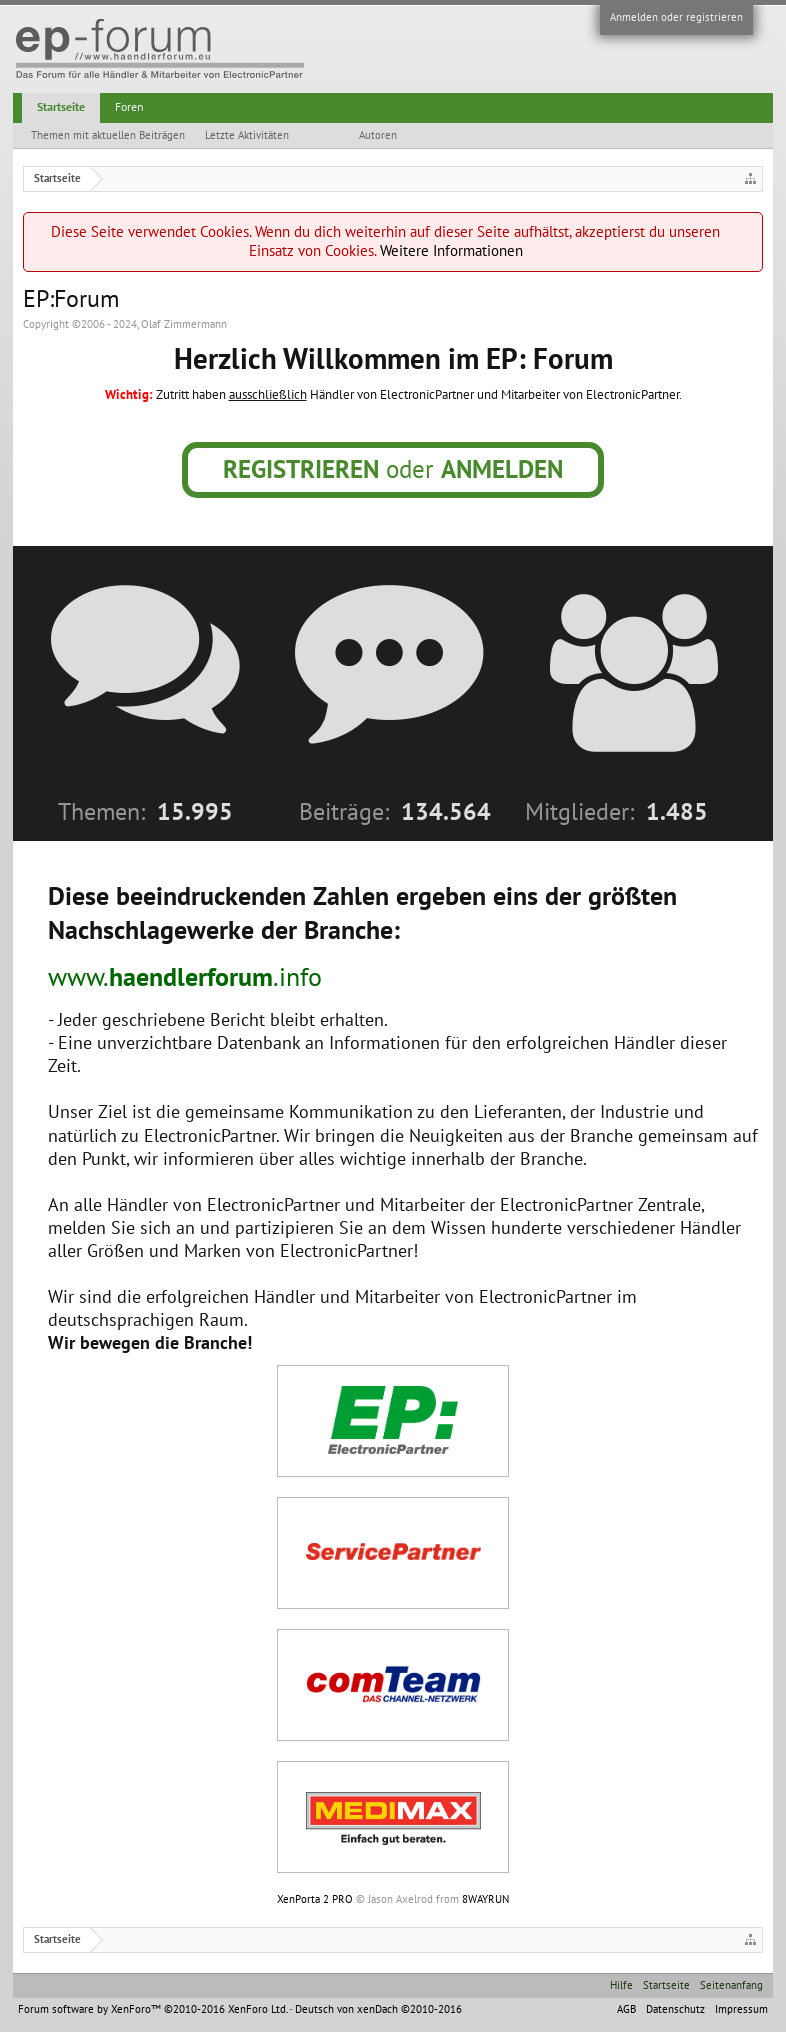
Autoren (378, 135)
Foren (129, 107)
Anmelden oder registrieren (676, 17)
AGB (626, 2009)
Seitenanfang (731, 1985)
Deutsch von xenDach (378, 2009)
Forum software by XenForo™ (152, 2009)
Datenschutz (675, 2009)
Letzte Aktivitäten (247, 135)
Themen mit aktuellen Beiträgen (108, 135)
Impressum (741, 2009)
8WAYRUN (485, 1899)
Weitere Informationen (451, 251)
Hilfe (621, 1985)
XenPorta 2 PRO (315, 1899)
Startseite (61, 107)
